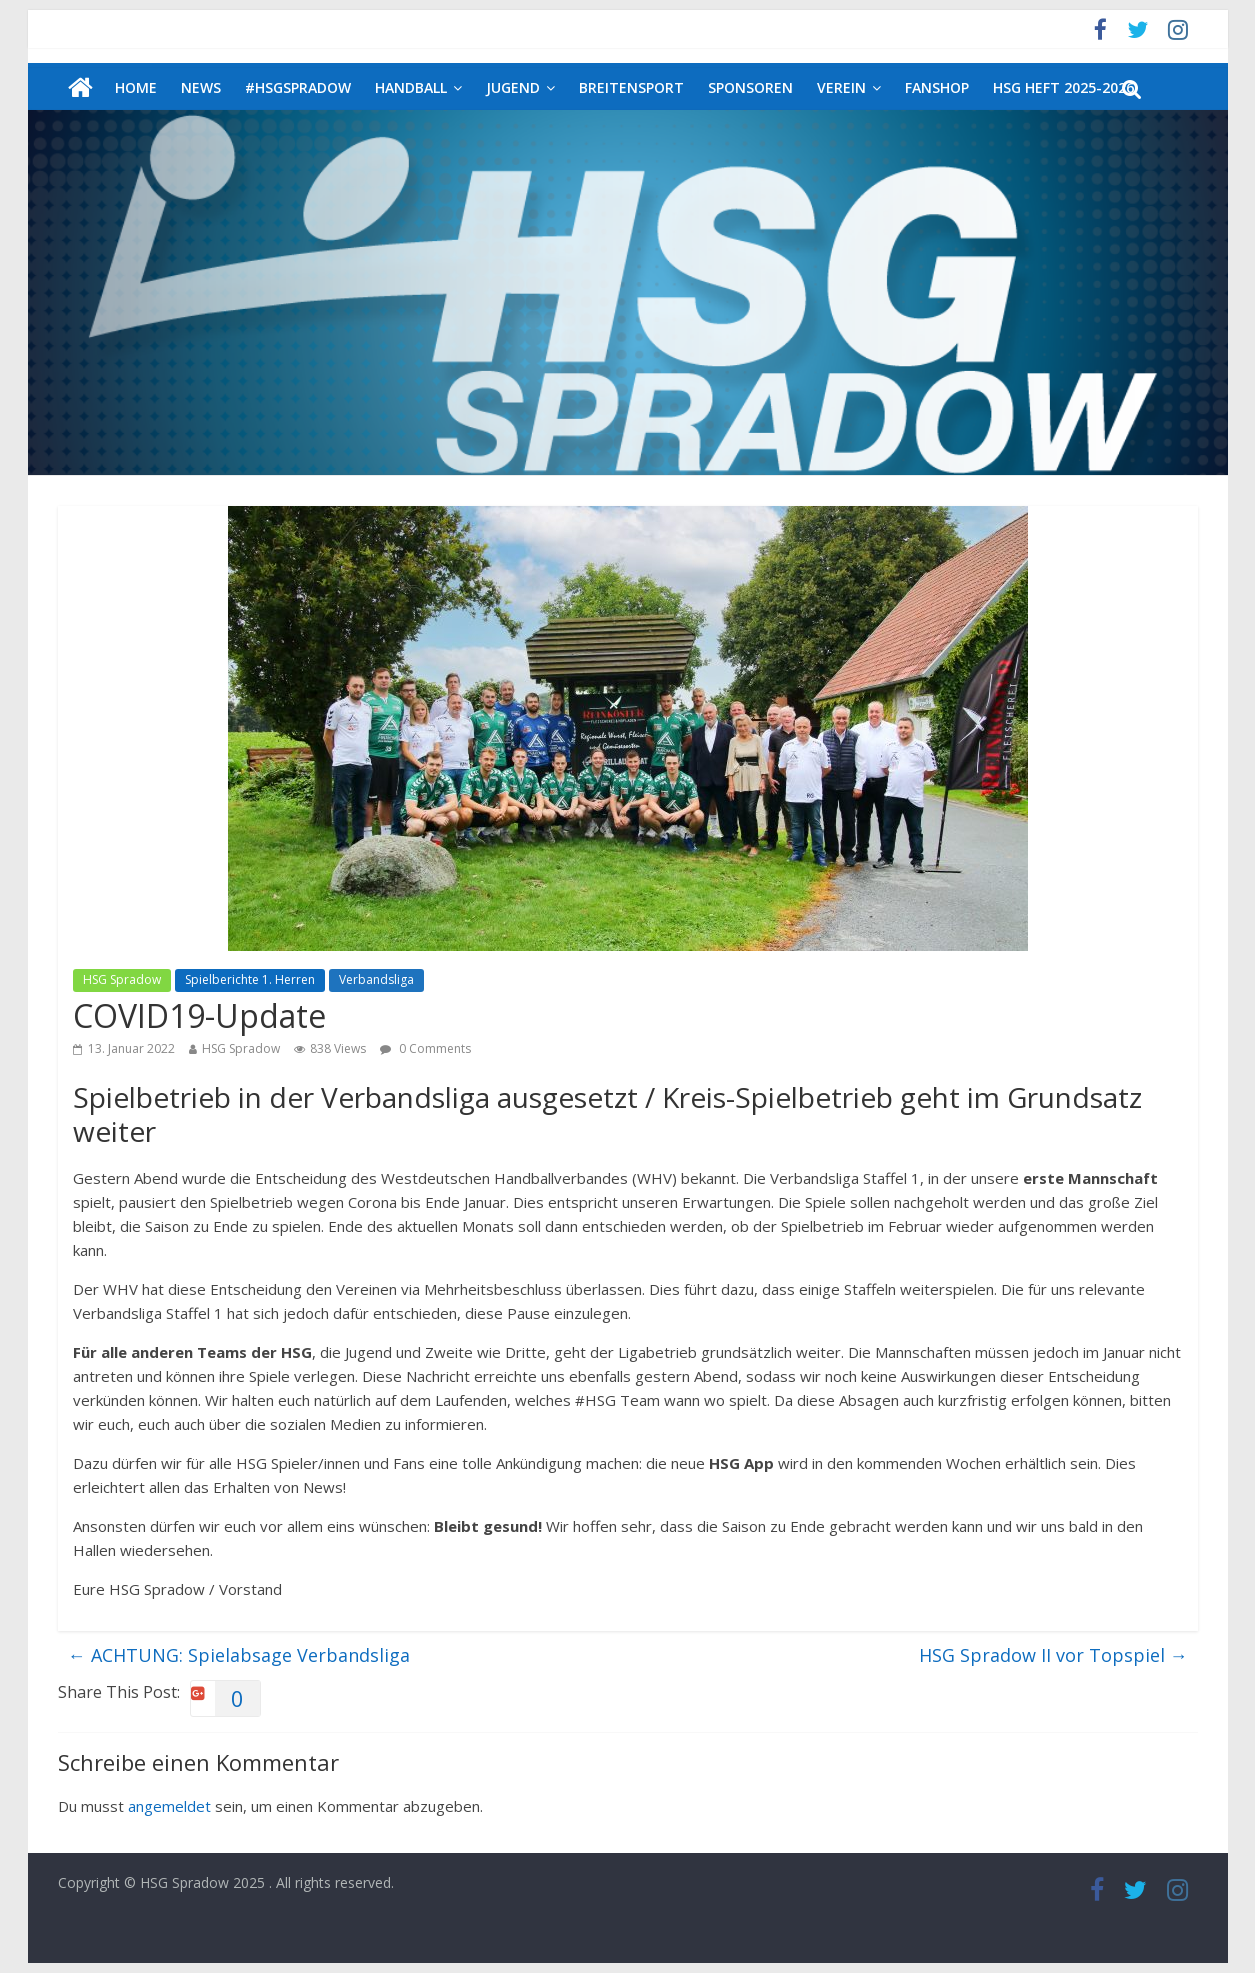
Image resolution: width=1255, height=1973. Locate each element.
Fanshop (937, 87)
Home (136, 87)
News (201, 87)
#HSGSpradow (298, 87)
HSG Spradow (122, 979)
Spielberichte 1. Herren (250, 979)
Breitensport (631, 87)
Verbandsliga (376, 979)
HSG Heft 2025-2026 (1063, 87)
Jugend (513, 87)
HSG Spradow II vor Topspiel (1053, 1655)
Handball (411, 87)
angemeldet (169, 1806)
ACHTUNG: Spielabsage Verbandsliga (239, 1655)
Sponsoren (750, 87)
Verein (841, 87)
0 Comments (425, 1048)
